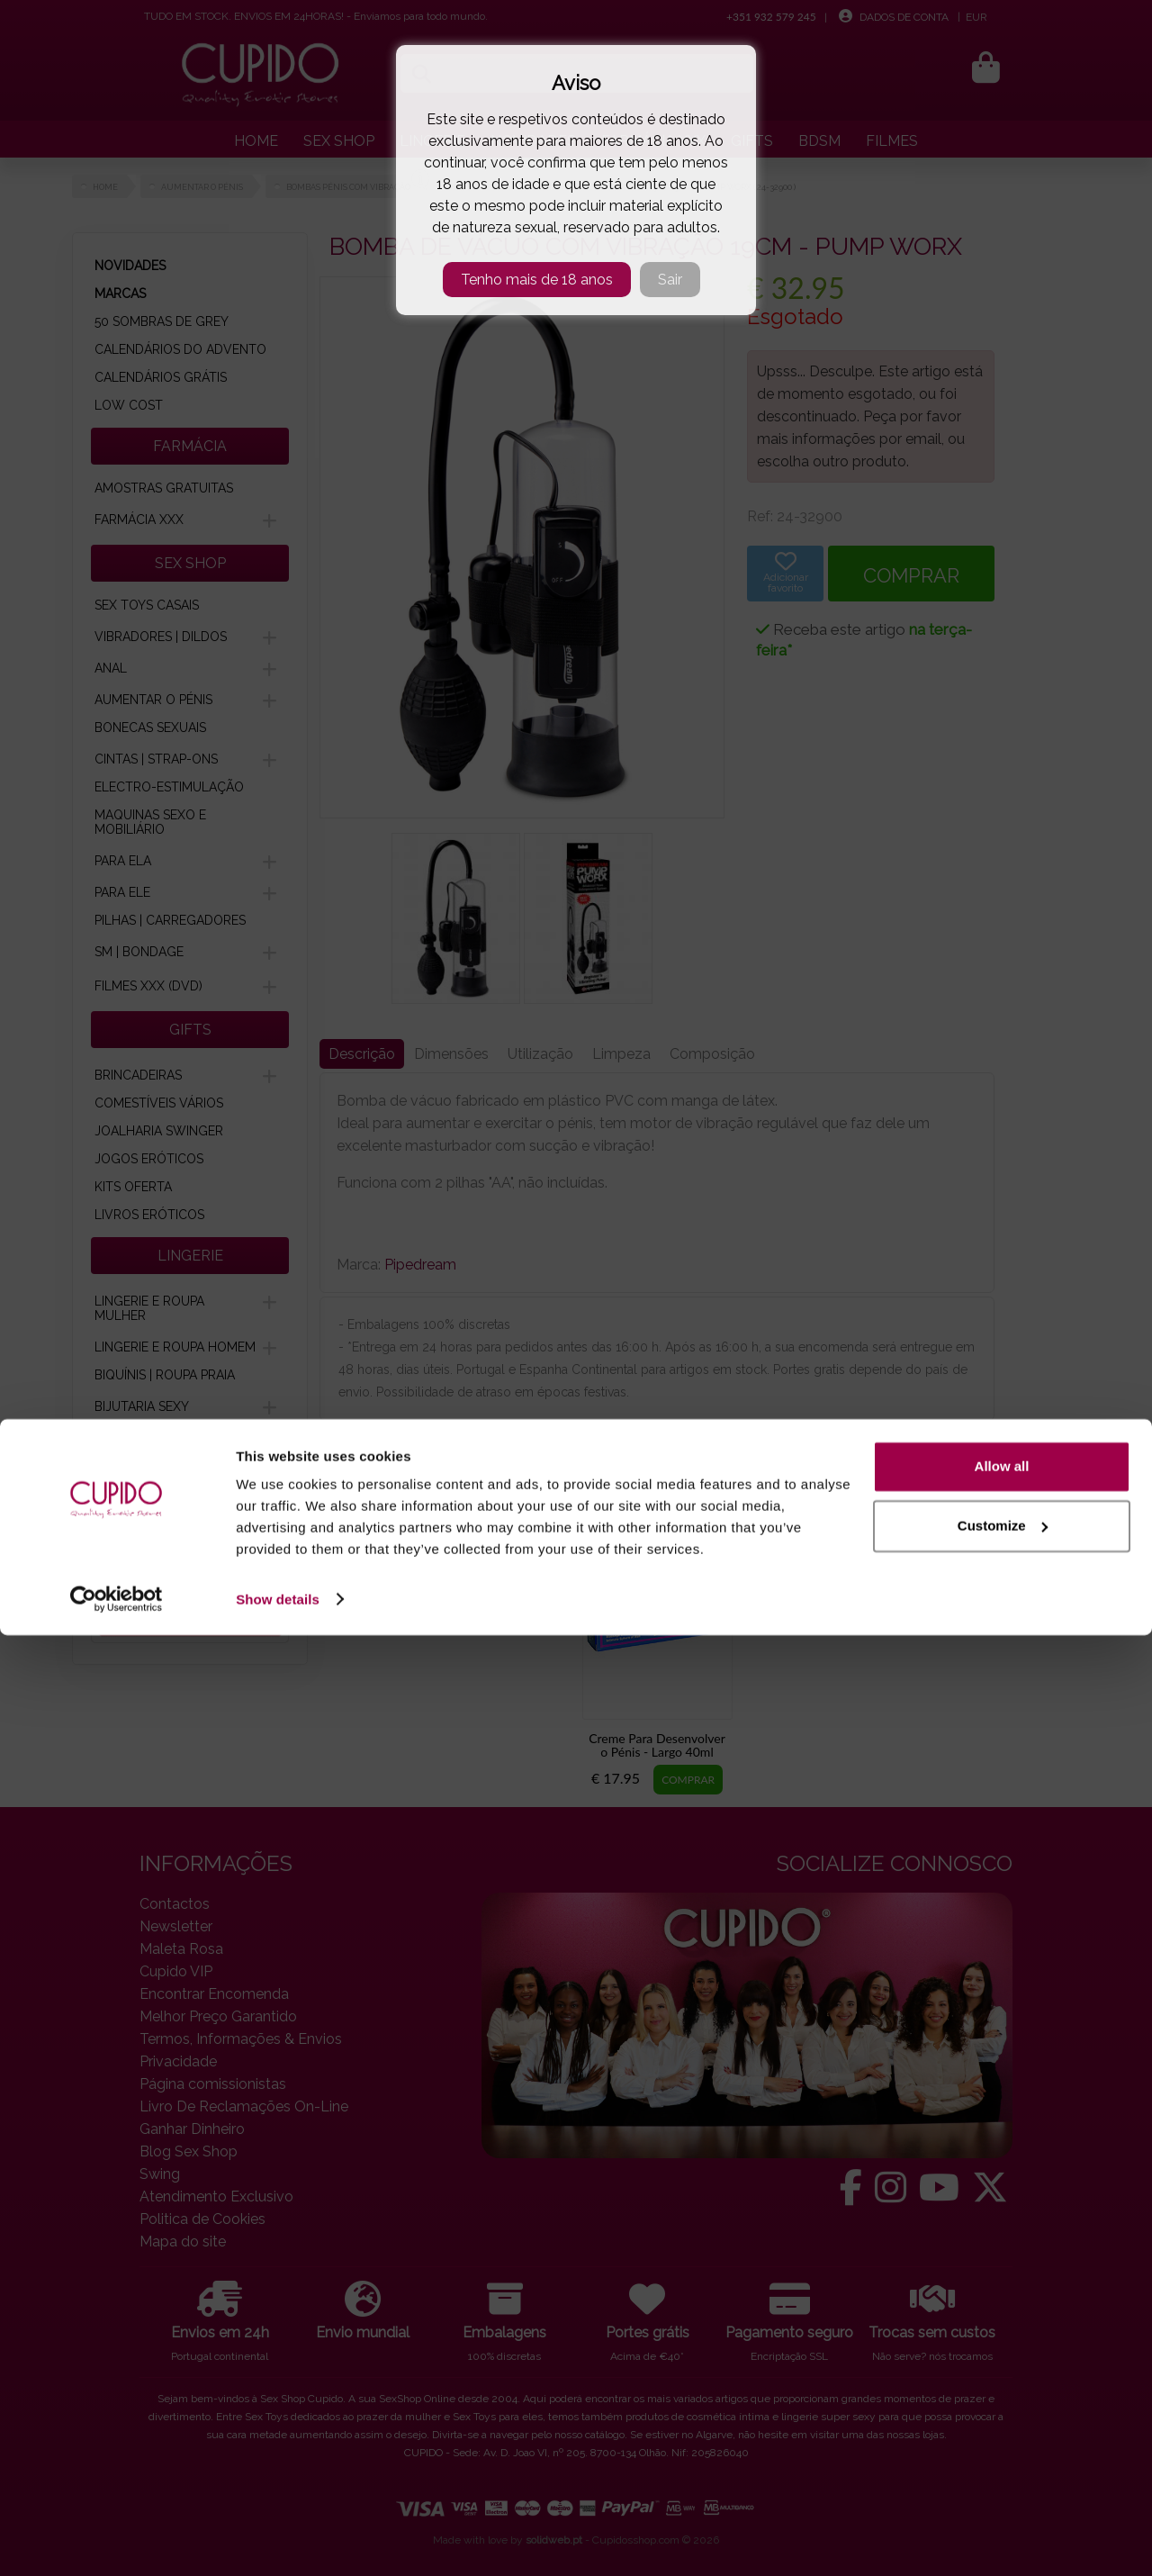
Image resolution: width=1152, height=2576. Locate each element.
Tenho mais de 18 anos (537, 279)
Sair (670, 279)
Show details (278, 2540)
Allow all (1002, 2408)
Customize (1003, 2466)
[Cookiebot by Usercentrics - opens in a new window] (116, 2540)
